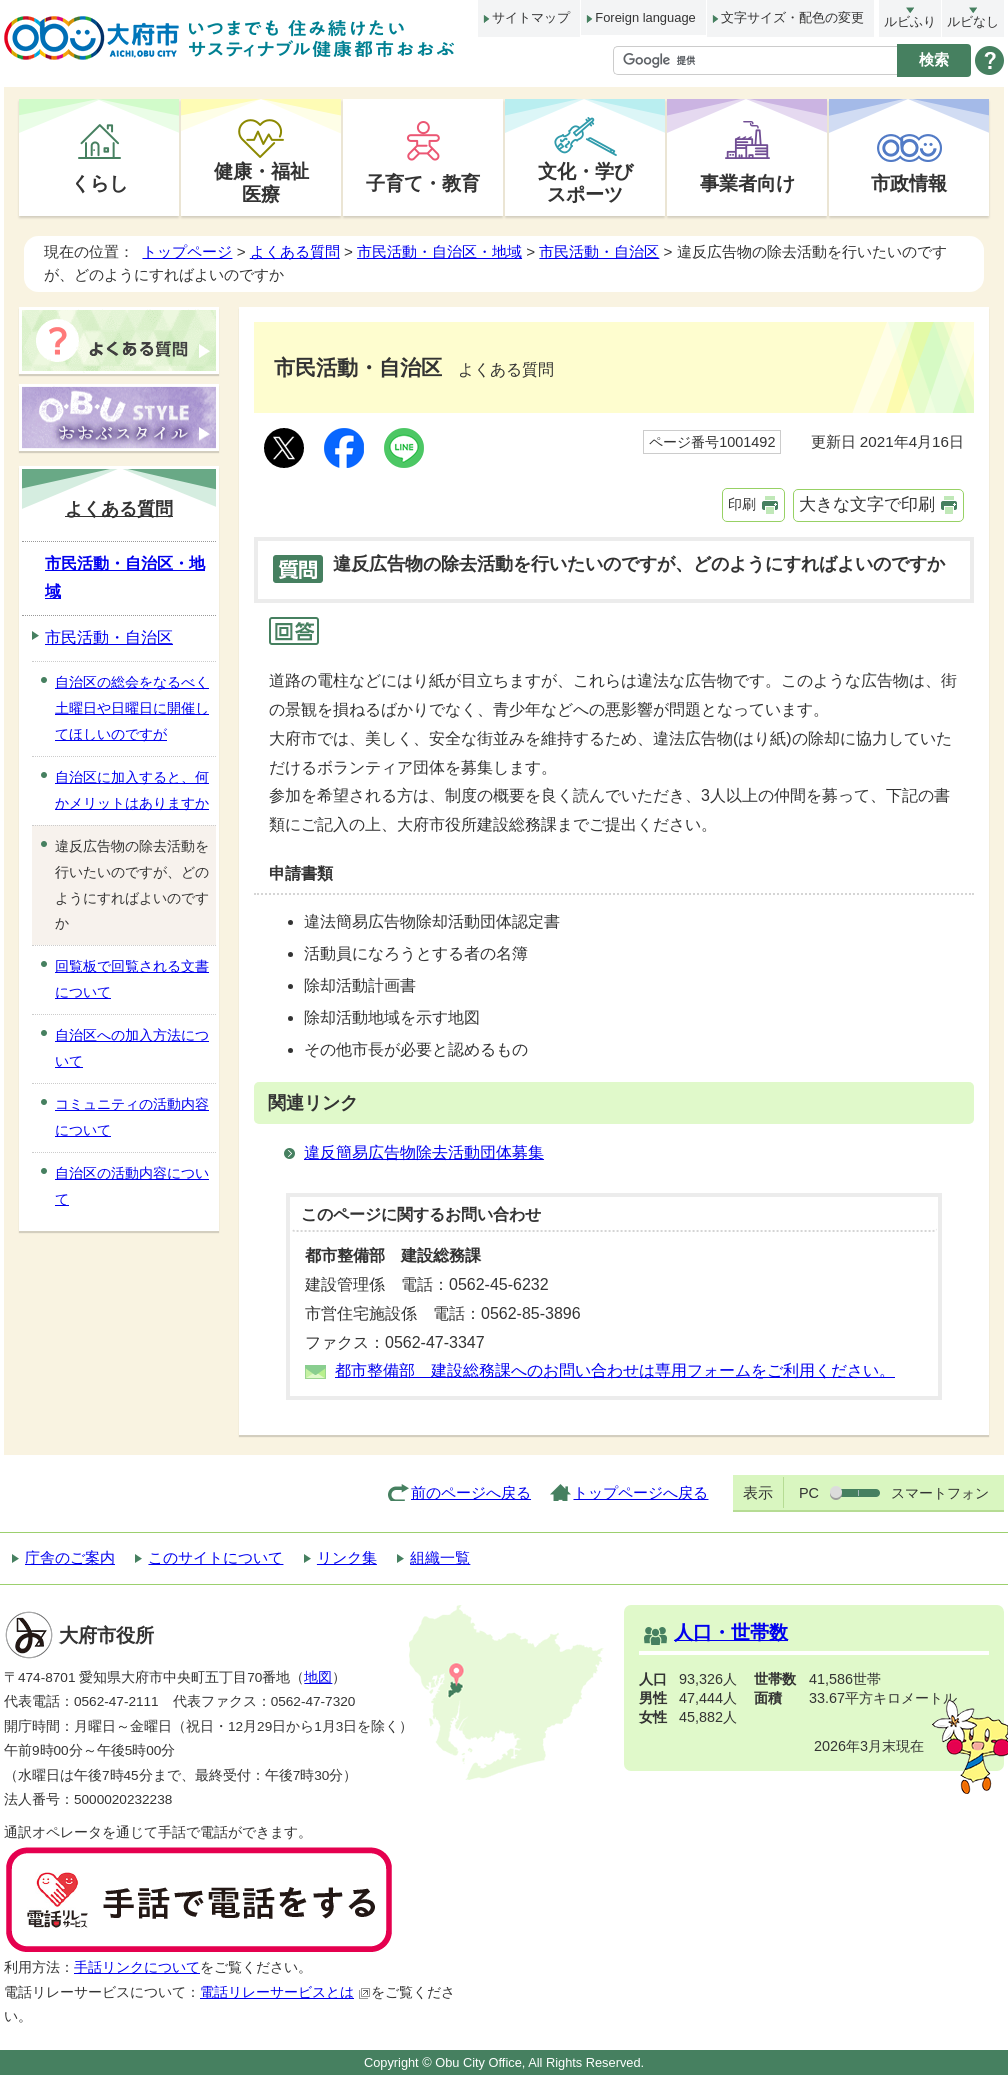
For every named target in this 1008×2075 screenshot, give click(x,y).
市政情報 (909, 183)
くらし (99, 183)
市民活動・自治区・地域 (439, 251)
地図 (318, 1677)
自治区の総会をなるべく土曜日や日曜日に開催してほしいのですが (132, 708)
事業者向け (747, 183)
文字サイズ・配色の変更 (792, 17)
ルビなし (973, 21)
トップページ (187, 251)
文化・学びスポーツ (585, 182)
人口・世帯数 (731, 1632)
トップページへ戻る (640, 1492)
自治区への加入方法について (132, 1048)
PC (809, 1493)
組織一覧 (440, 1557)
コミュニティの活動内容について (132, 1117)
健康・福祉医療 (261, 182)
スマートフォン (940, 1493)
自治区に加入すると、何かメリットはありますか (132, 790)
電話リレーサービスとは (285, 1992)
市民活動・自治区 (599, 251)
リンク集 (347, 1557)
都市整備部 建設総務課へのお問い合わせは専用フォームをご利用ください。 (615, 1370)
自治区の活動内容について (132, 1186)
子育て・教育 (423, 183)
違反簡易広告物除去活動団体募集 (424, 1152)
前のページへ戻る (471, 1492)
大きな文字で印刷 (867, 504)
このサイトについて (215, 1557)
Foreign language (645, 17)
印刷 (742, 504)
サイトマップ (531, 17)
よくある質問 (295, 251)
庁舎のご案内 (70, 1557)
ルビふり (910, 21)
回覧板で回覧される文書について (132, 979)
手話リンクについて (137, 1967)
